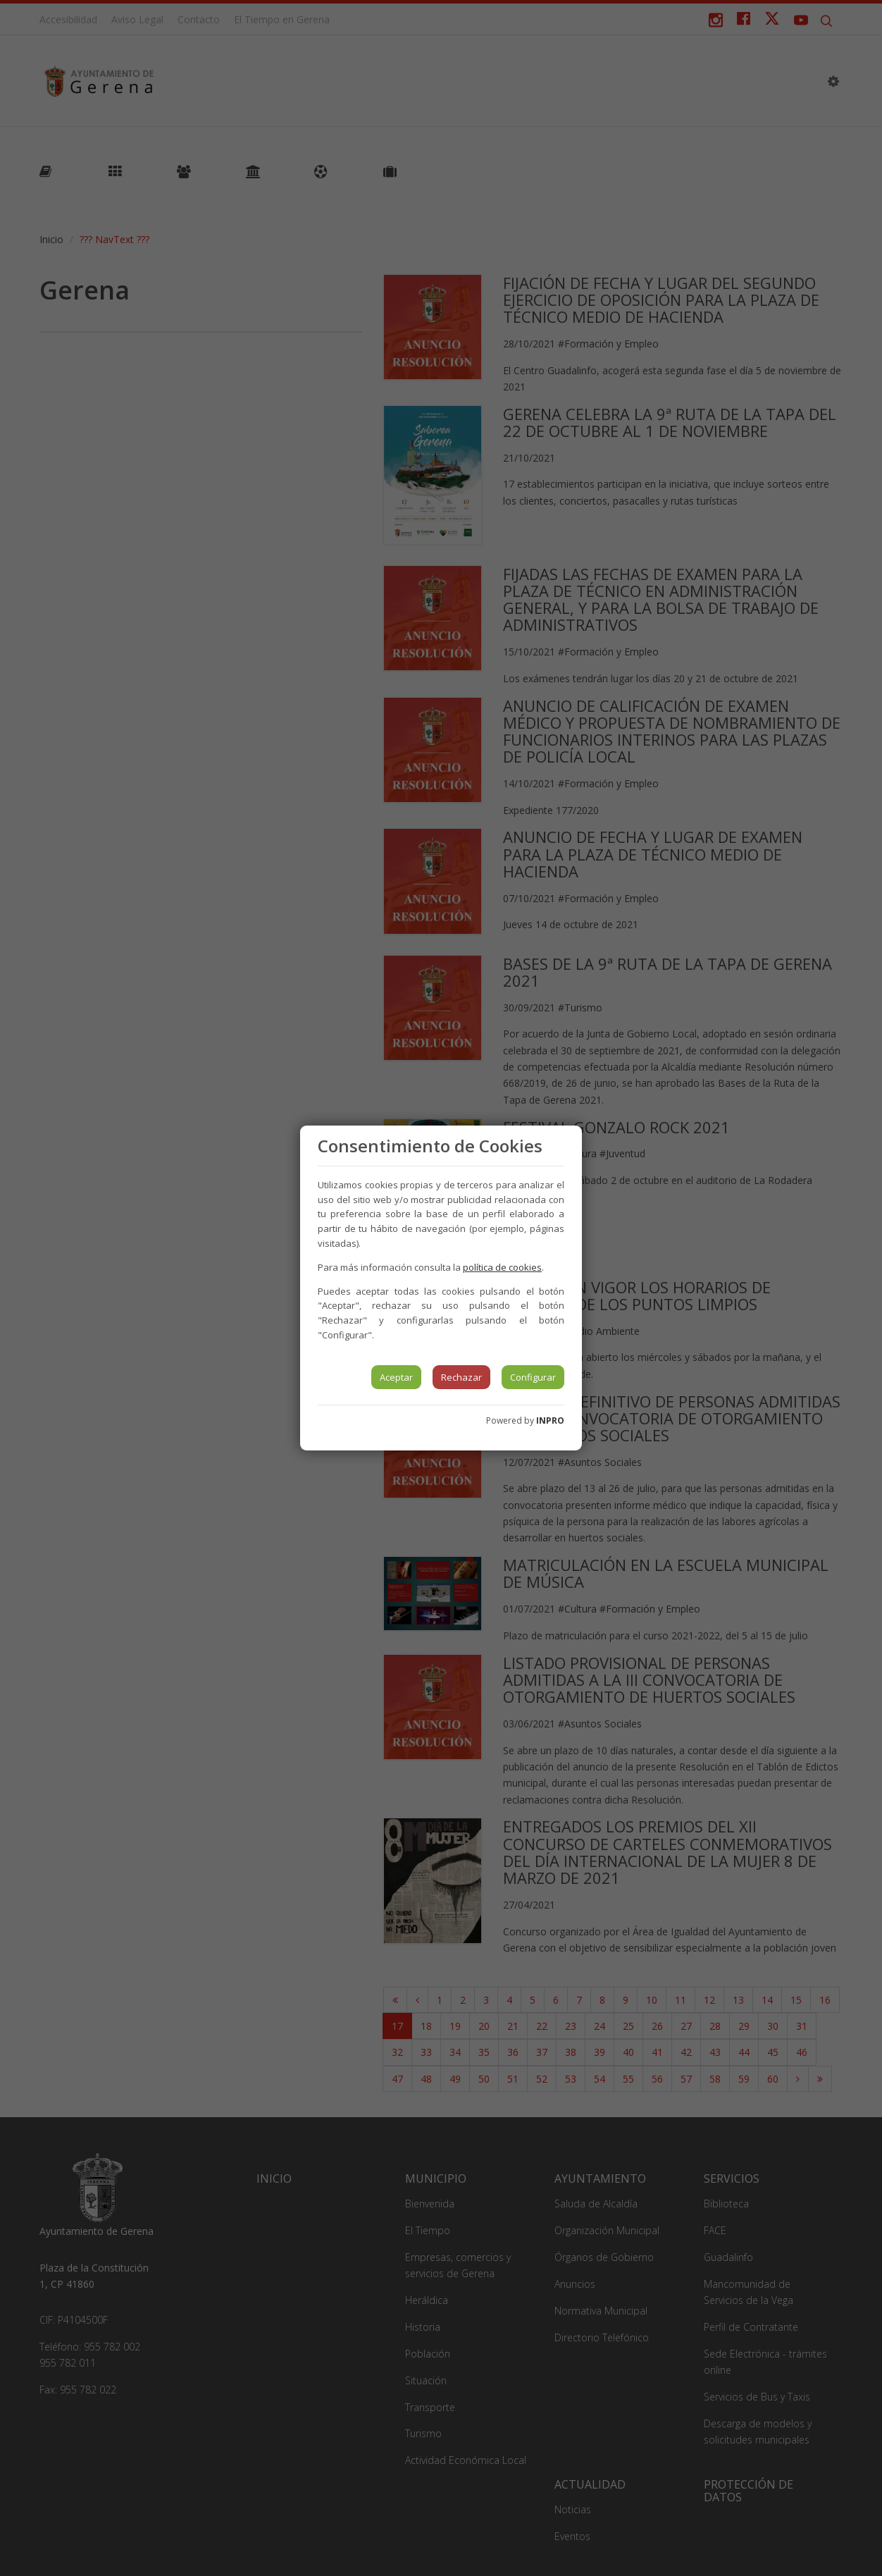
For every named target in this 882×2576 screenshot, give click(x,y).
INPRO (550, 1420)
